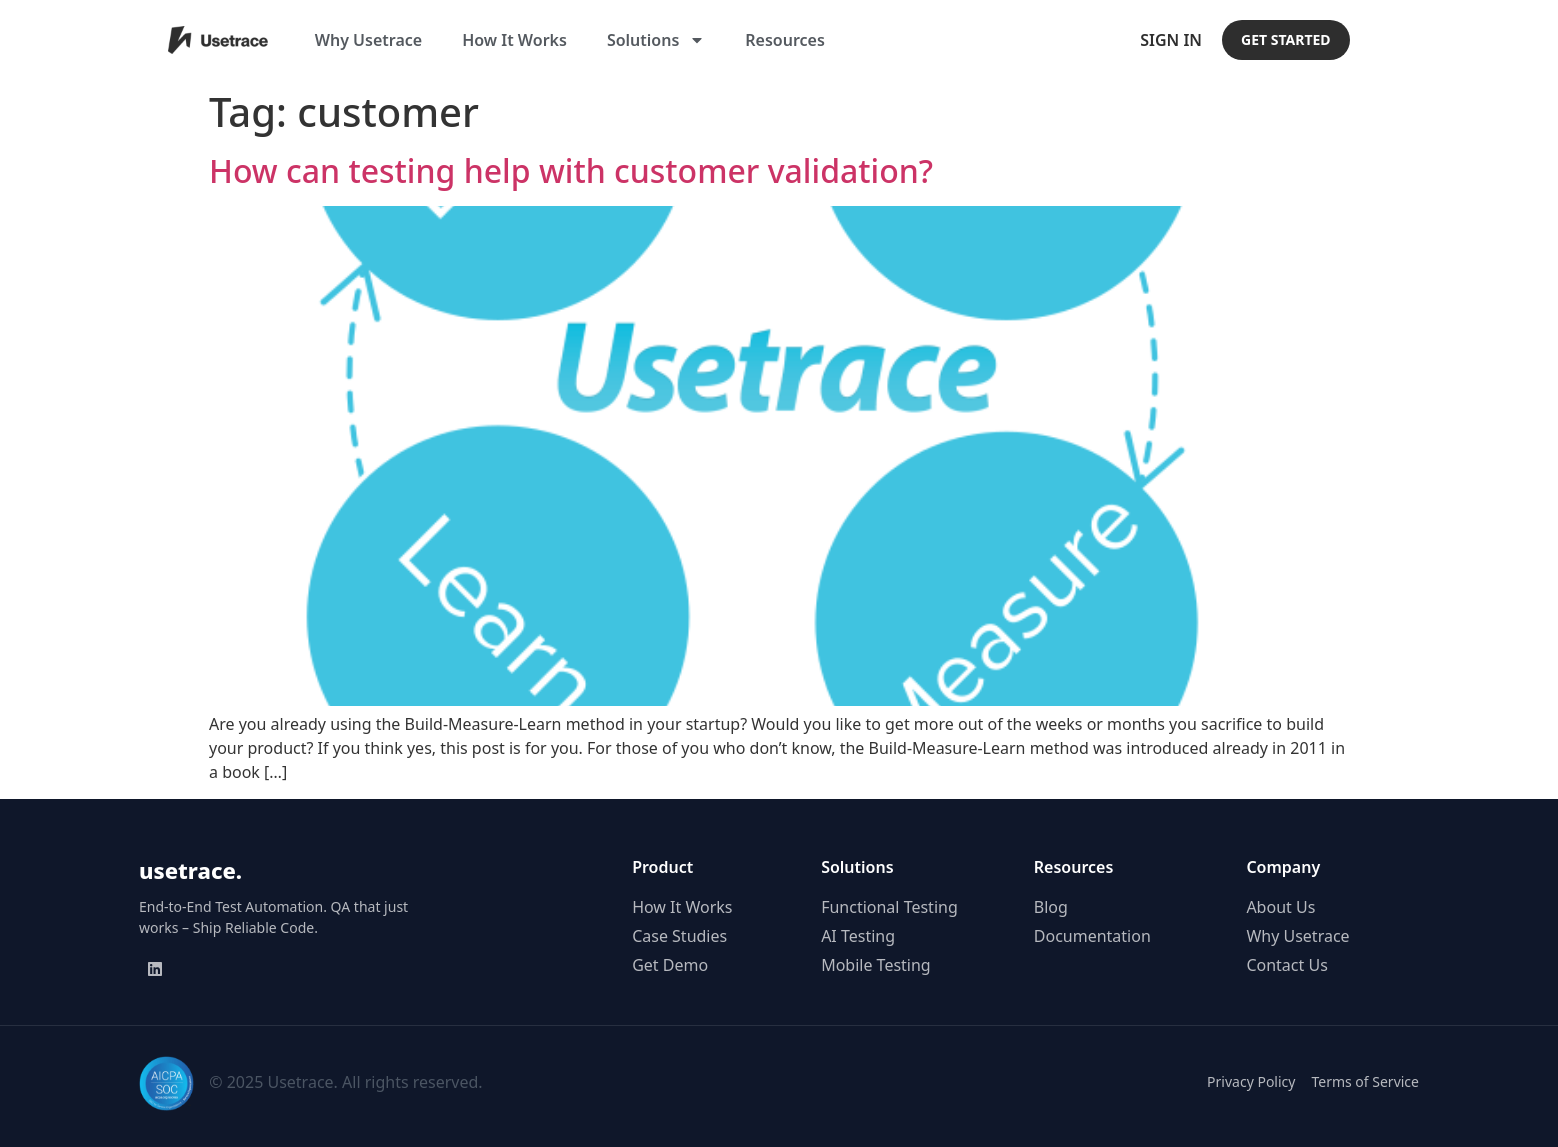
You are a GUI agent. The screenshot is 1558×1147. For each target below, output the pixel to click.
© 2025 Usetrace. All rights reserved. (345, 1082)
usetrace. (190, 870)
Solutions (656, 40)
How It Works (514, 40)
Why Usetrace (368, 40)
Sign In (1171, 40)
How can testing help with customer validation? (571, 170)
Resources (785, 40)
